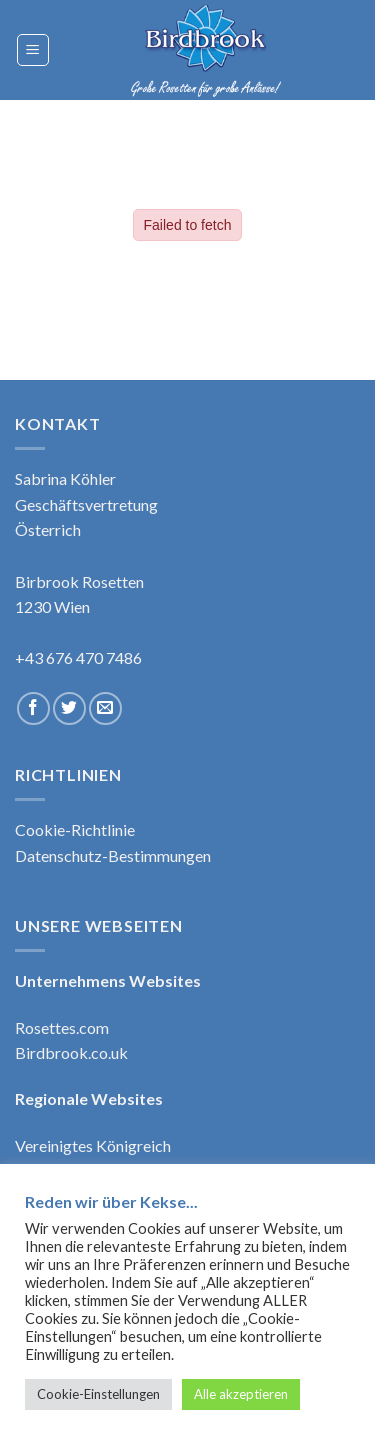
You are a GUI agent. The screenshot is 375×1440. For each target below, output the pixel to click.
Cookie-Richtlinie (75, 829)
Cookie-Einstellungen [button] (98, 1394)
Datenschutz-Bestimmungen (113, 855)
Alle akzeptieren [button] (241, 1394)
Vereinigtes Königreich (93, 1145)
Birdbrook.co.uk (71, 1052)
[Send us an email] (105, 708)
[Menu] (33, 50)
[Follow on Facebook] (33, 708)
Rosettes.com (62, 1027)
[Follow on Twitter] (69, 708)
